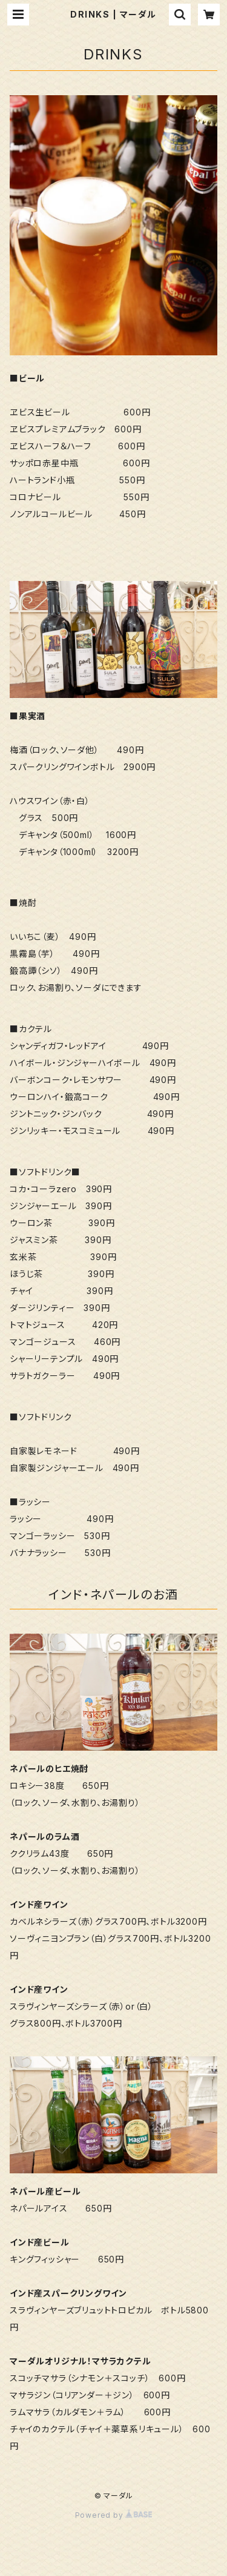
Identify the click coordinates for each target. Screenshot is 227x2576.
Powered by (114, 2515)
